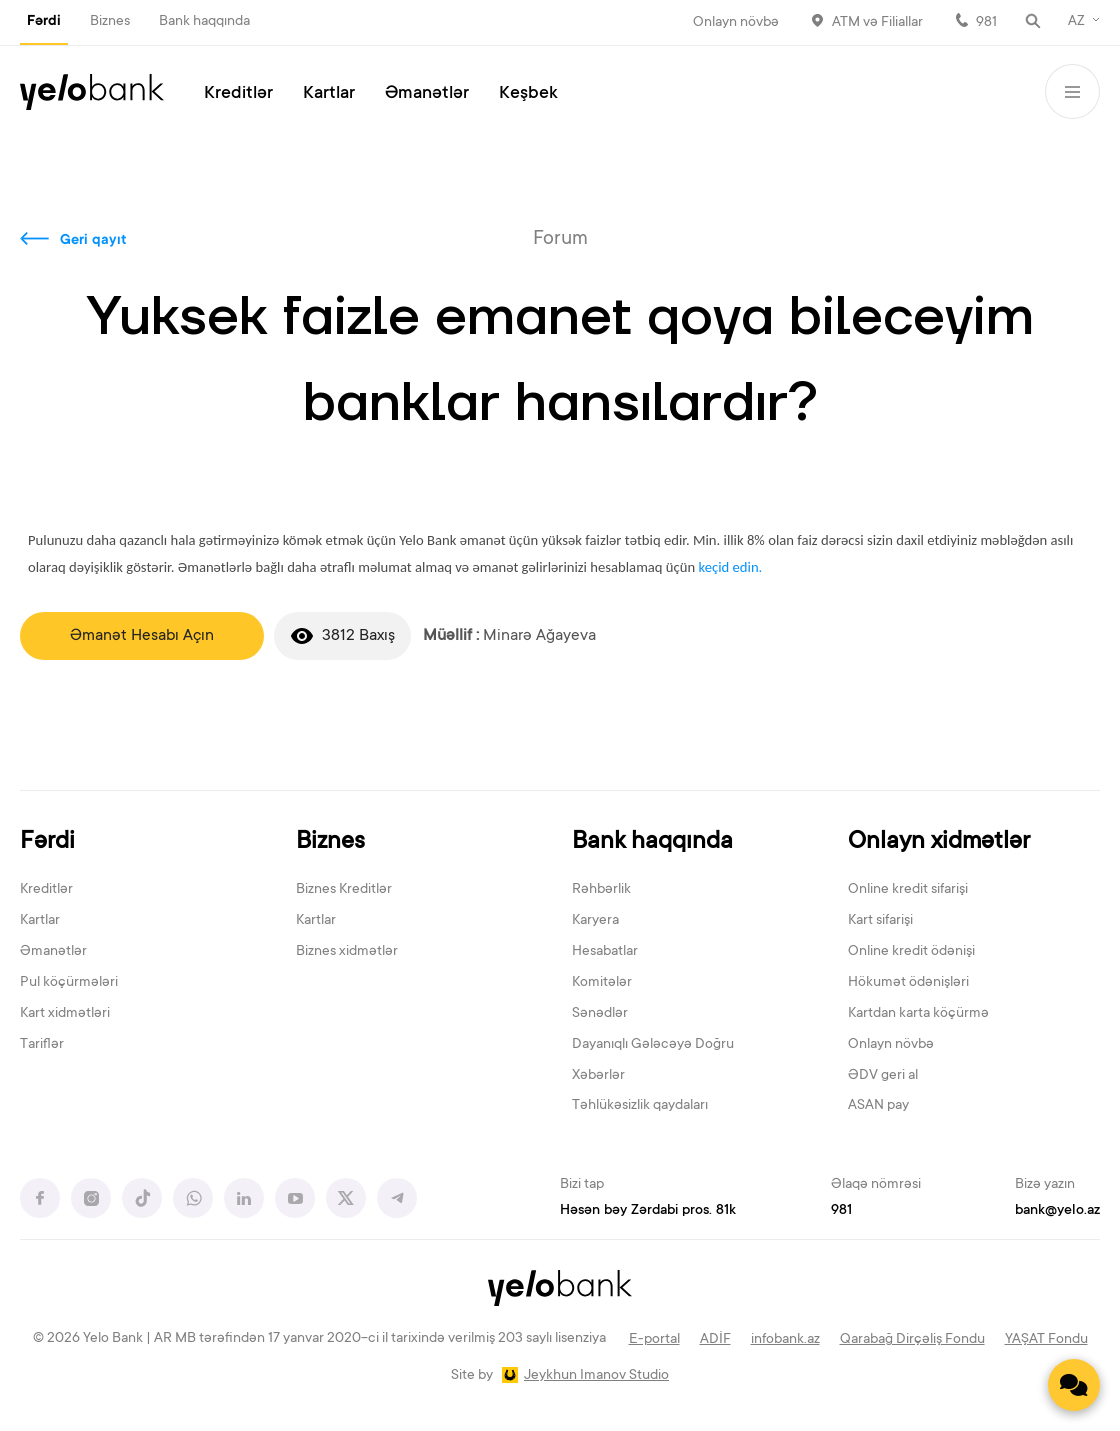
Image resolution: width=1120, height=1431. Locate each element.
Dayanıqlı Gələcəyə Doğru (653, 1045)
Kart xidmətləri (65, 1014)
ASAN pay (878, 1106)
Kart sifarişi (880, 921)
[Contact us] (1074, 1385)
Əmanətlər (427, 94)
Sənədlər (600, 1014)
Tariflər (42, 1045)
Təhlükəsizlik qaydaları (640, 1106)
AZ (1076, 22)
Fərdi (44, 22)
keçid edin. (730, 567)
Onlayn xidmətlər (939, 842)
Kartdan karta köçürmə (918, 1014)
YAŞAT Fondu (1046, 1340)
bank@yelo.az (1057, 1211)
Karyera (595, 921)
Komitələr (602, 983)
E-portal (654, 1340)
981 (986, 23)
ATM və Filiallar (877, 23)
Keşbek (528, 94)
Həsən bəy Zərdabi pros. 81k (648, 1211)
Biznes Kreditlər (344, 890)
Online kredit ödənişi (911, 952)
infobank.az (785, 1340)
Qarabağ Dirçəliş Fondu (912, 1340)
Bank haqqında (204, 22)
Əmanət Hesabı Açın (142, 636)
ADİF (715, 1340)
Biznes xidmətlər (347, 952)
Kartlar (329, 94)
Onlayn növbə (736, 23)
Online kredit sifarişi (908, 890)
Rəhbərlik (601, 890)
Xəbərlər (598, 1076)
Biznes (110, 22)
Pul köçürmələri (69, 983)
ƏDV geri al (883, 1076)
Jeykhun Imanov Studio (596, 1376)
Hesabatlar (605, 952)
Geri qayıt (93, 241)
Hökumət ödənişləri (908, 983)
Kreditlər (238, 94)
